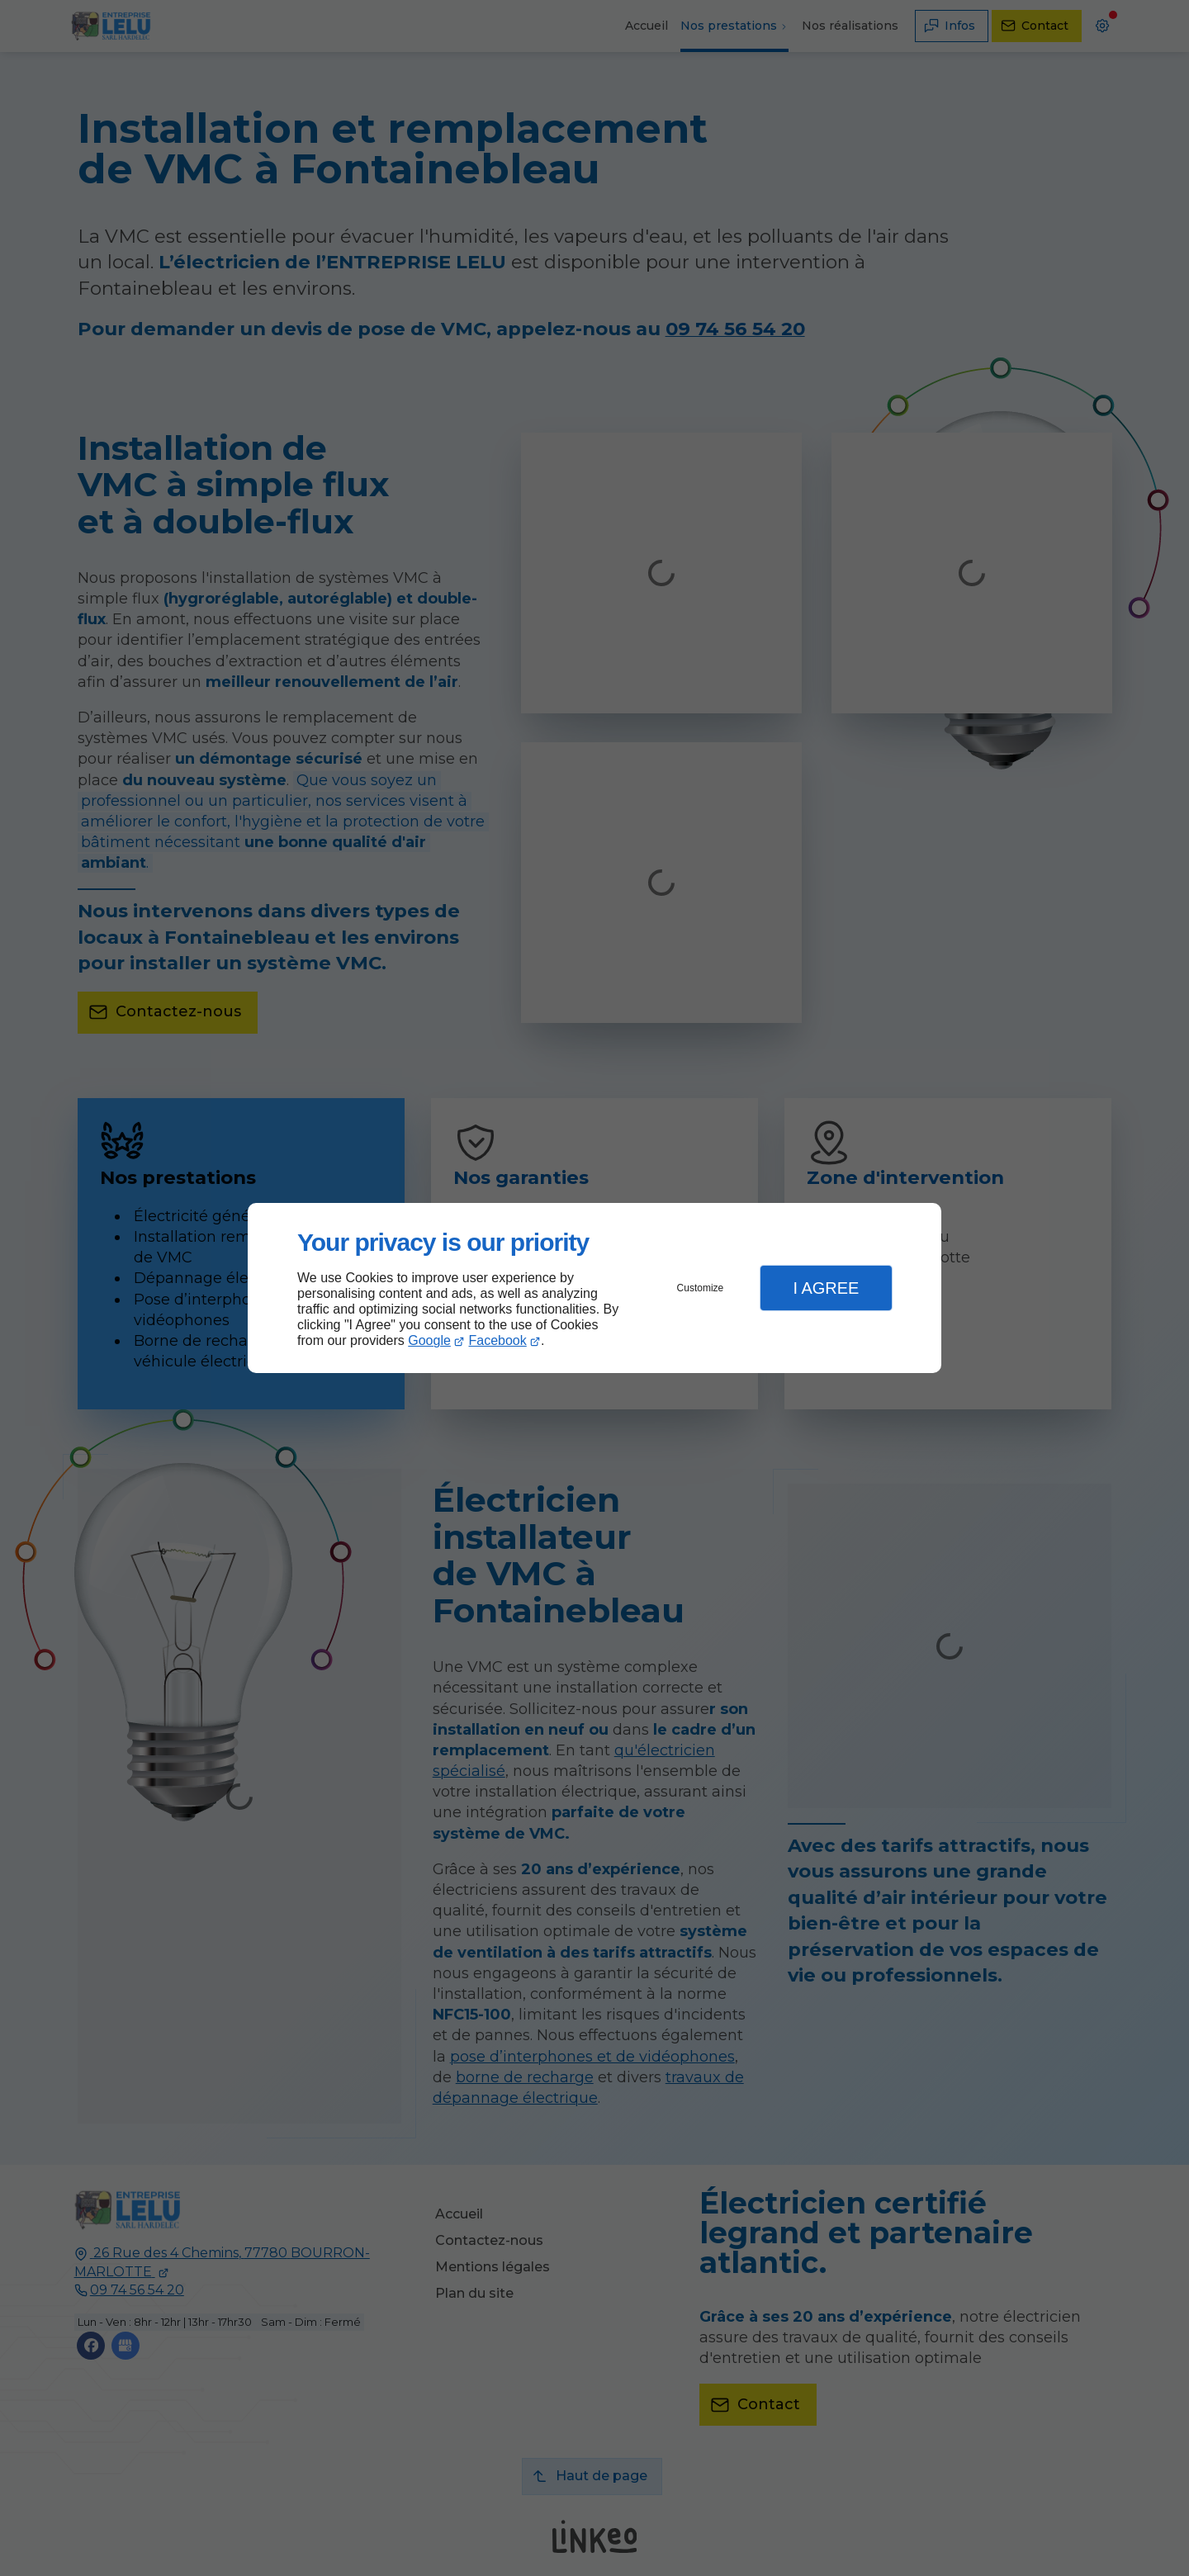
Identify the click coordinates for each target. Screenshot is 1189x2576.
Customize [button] (700, 1288)
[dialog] (594, 1288)
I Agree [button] (826, 1288)
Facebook (498, 1340)
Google (429, 1340)
